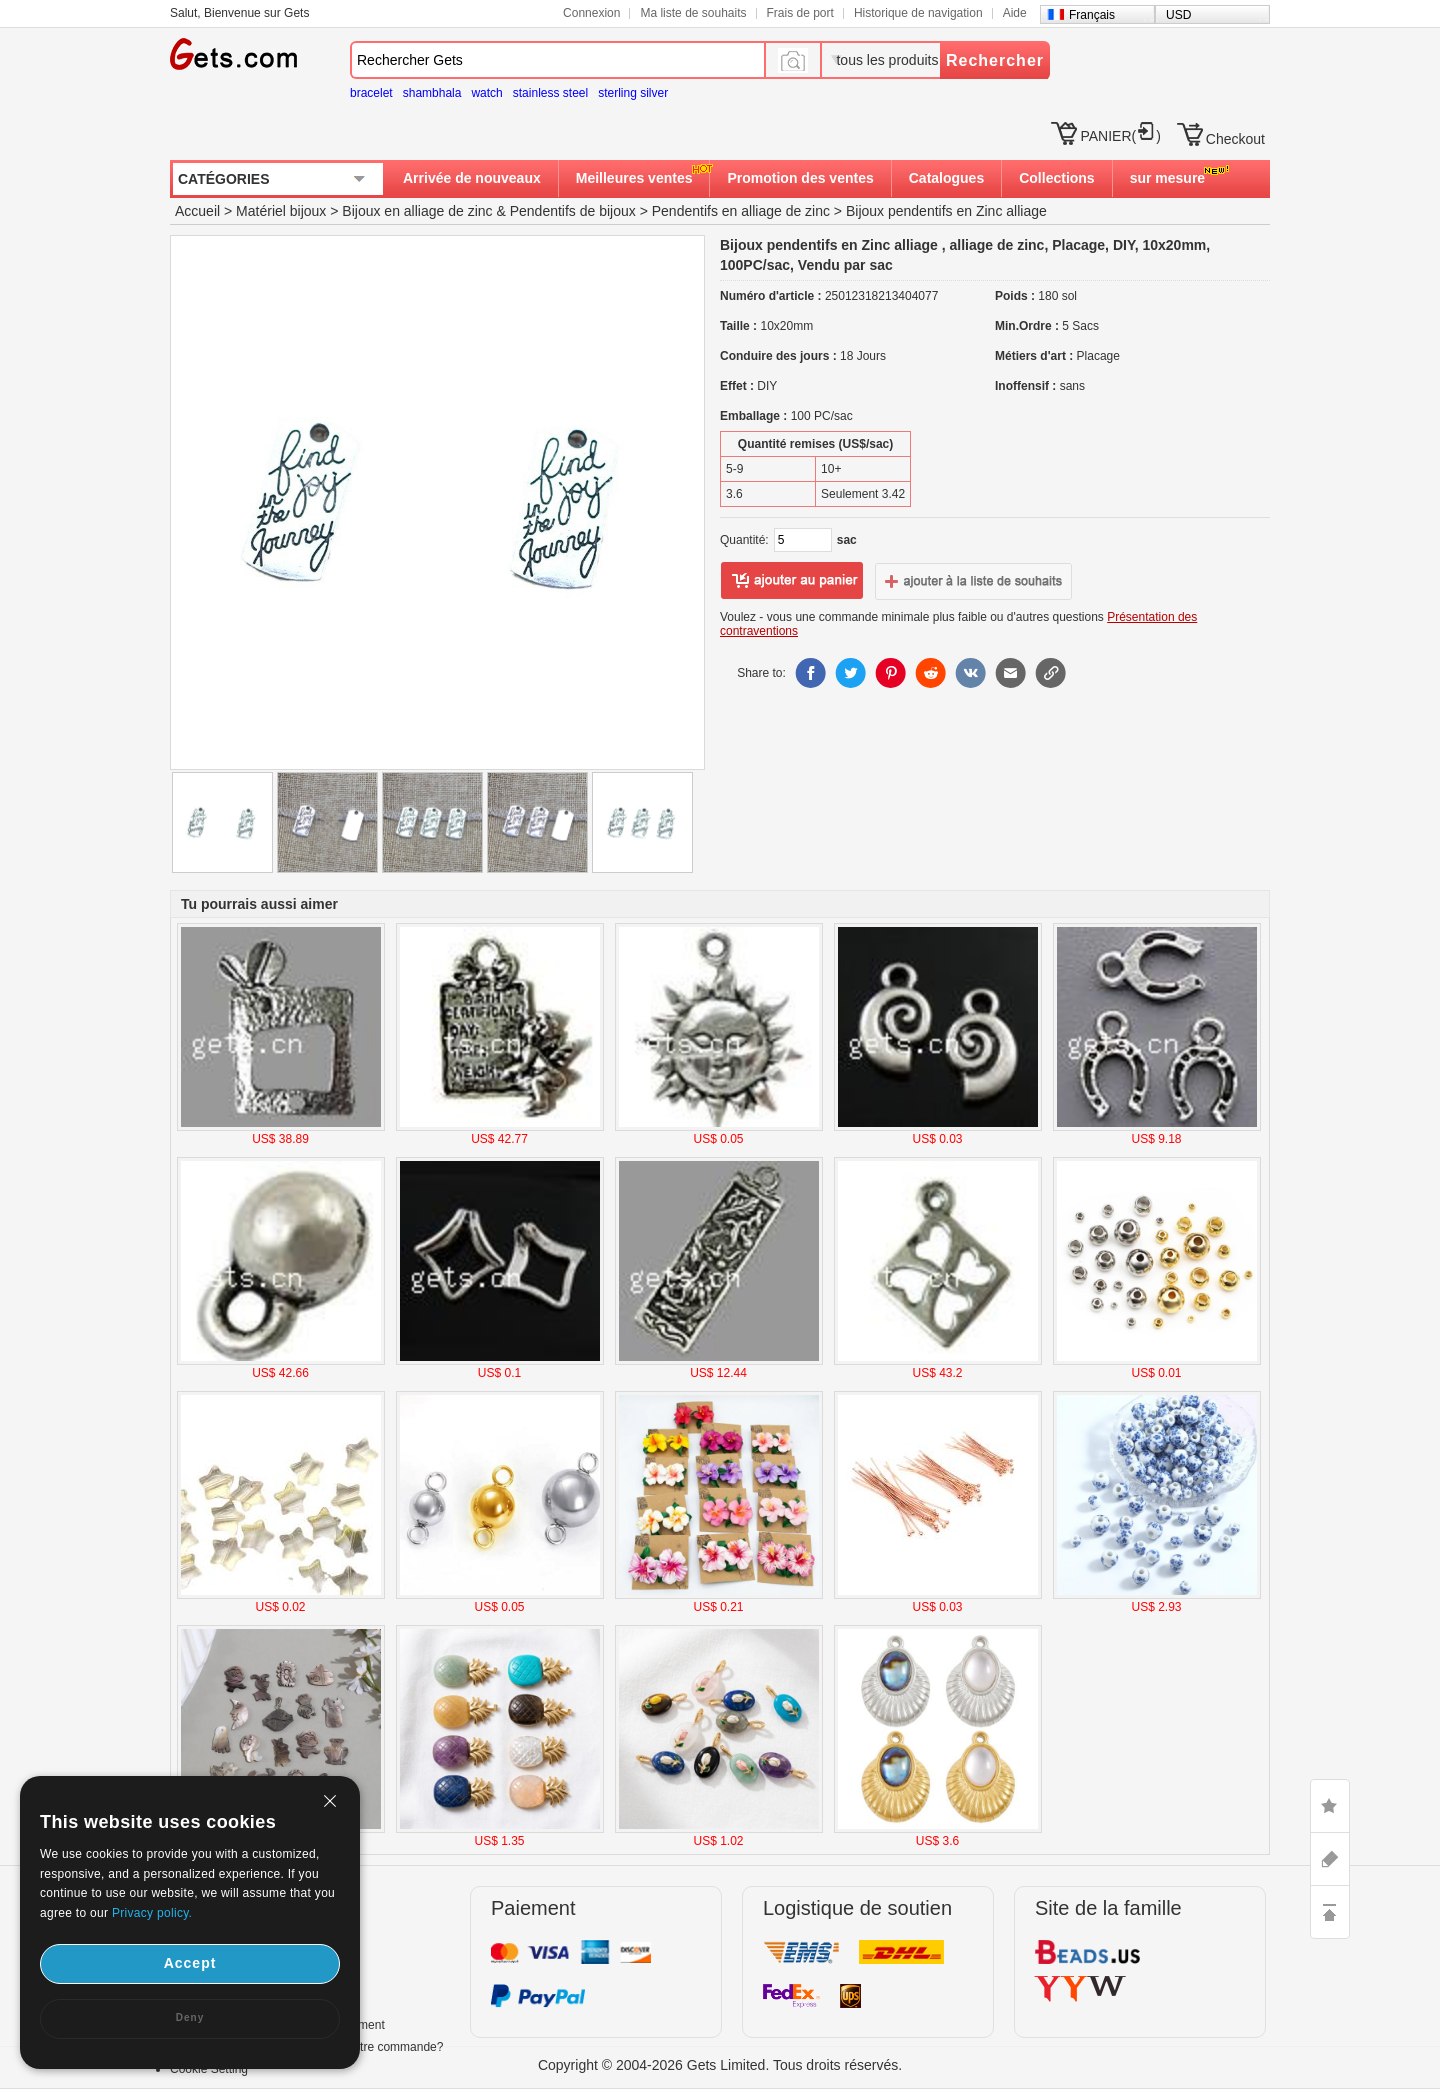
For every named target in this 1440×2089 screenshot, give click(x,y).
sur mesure (1167, 178)
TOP (1330, 1912)
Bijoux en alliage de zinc (417, 211)
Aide (1015, 13)
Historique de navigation (918, 13)
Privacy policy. (152, 1913)
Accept (190, 1963)
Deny (190, 2017)
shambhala (432, 93)
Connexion (591, 13)
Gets (233, 54)
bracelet (371, 93)
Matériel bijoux (281, 211)
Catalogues (946, 178)
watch (486, 93)
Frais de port (800, 13)
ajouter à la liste (974, 581)
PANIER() (1120, 136)
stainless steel (550, 93)
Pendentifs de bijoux (573, 211)
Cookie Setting (209, 2069)
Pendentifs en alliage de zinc (741, 211)
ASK (1330, 1859)
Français (1092, 15)
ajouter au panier (792, 581)
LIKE (1330, 1806)
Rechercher (995, 60)
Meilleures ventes (634, 178)
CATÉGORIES (224, 179)
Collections (1056, 178)
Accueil (197, 211)
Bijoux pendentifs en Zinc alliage (946, 211)
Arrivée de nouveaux (472, 178)
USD (1178, 15)
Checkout (1235, 139)
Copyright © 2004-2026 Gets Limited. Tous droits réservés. (720, 2065)
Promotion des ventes (800, 178)
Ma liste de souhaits (693, 13)
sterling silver (633, 93)
